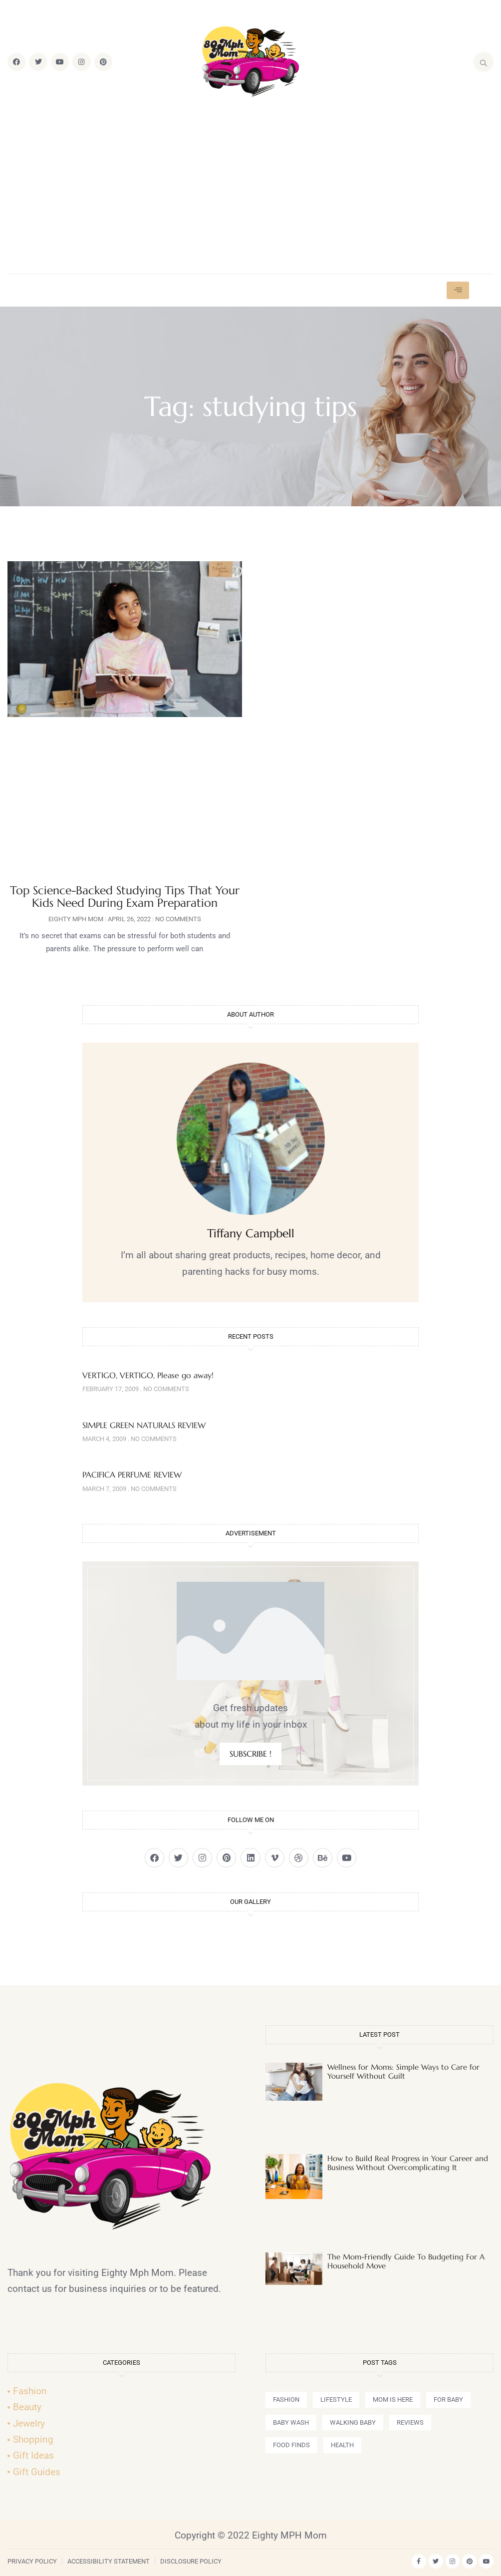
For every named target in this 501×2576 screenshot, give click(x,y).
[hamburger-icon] (458, 290)
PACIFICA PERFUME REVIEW (132, 1474)
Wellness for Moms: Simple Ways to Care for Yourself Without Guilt (403, 2071)
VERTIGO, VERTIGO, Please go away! (148, 1375)
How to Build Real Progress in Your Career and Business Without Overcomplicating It (407, 2163)
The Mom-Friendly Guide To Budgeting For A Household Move (406, 2261)
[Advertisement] (250, 186)
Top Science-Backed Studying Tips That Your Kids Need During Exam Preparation (125, 896)
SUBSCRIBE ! (250, 1754)
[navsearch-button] (484, 62)
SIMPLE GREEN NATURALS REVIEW (144, 1425)
